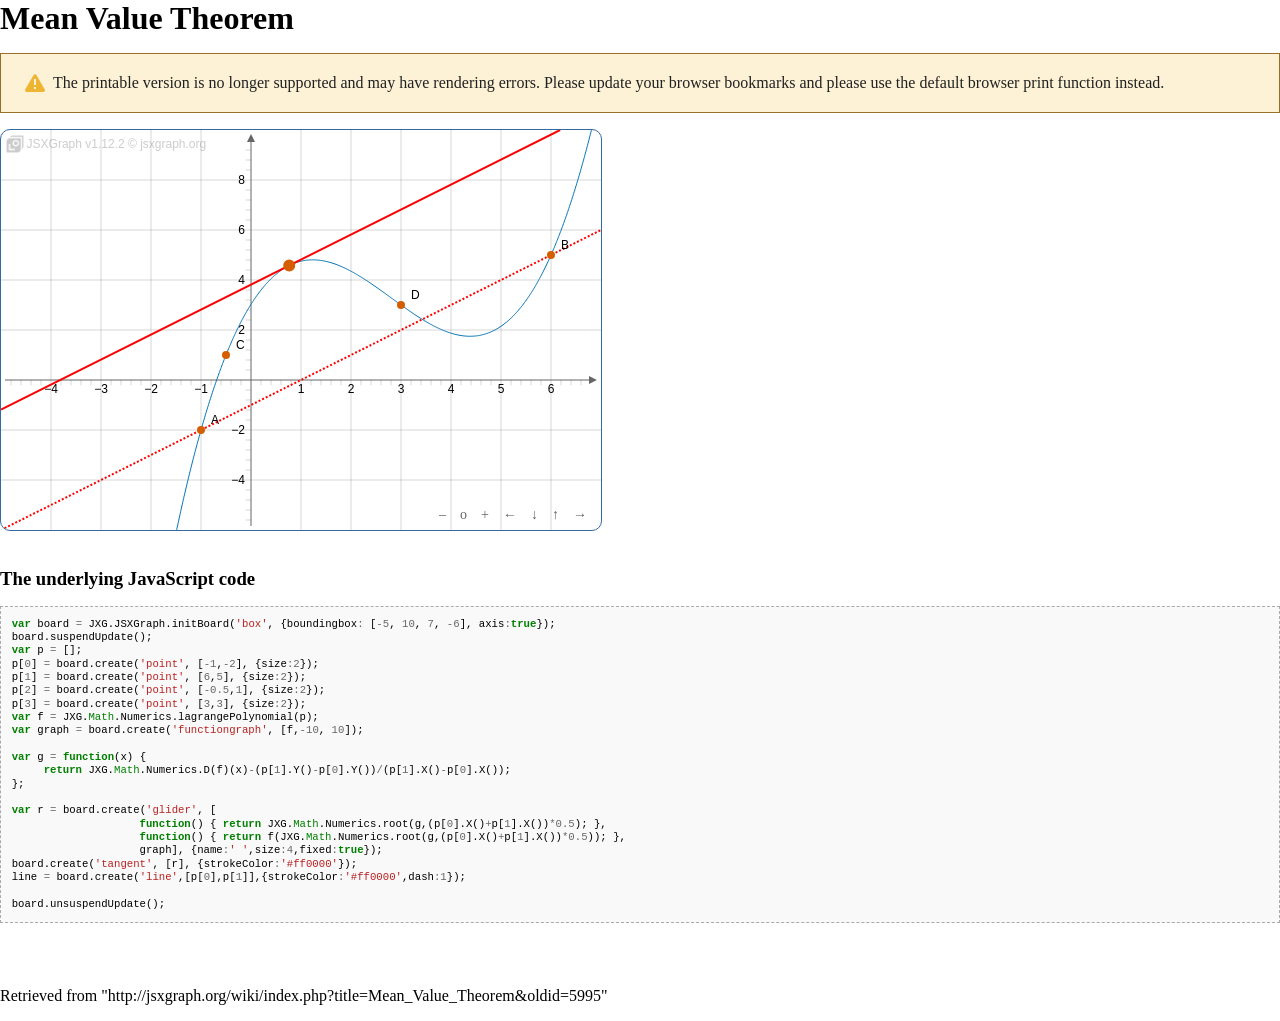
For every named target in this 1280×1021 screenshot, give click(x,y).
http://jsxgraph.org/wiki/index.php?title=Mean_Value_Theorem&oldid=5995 (354, 995)
